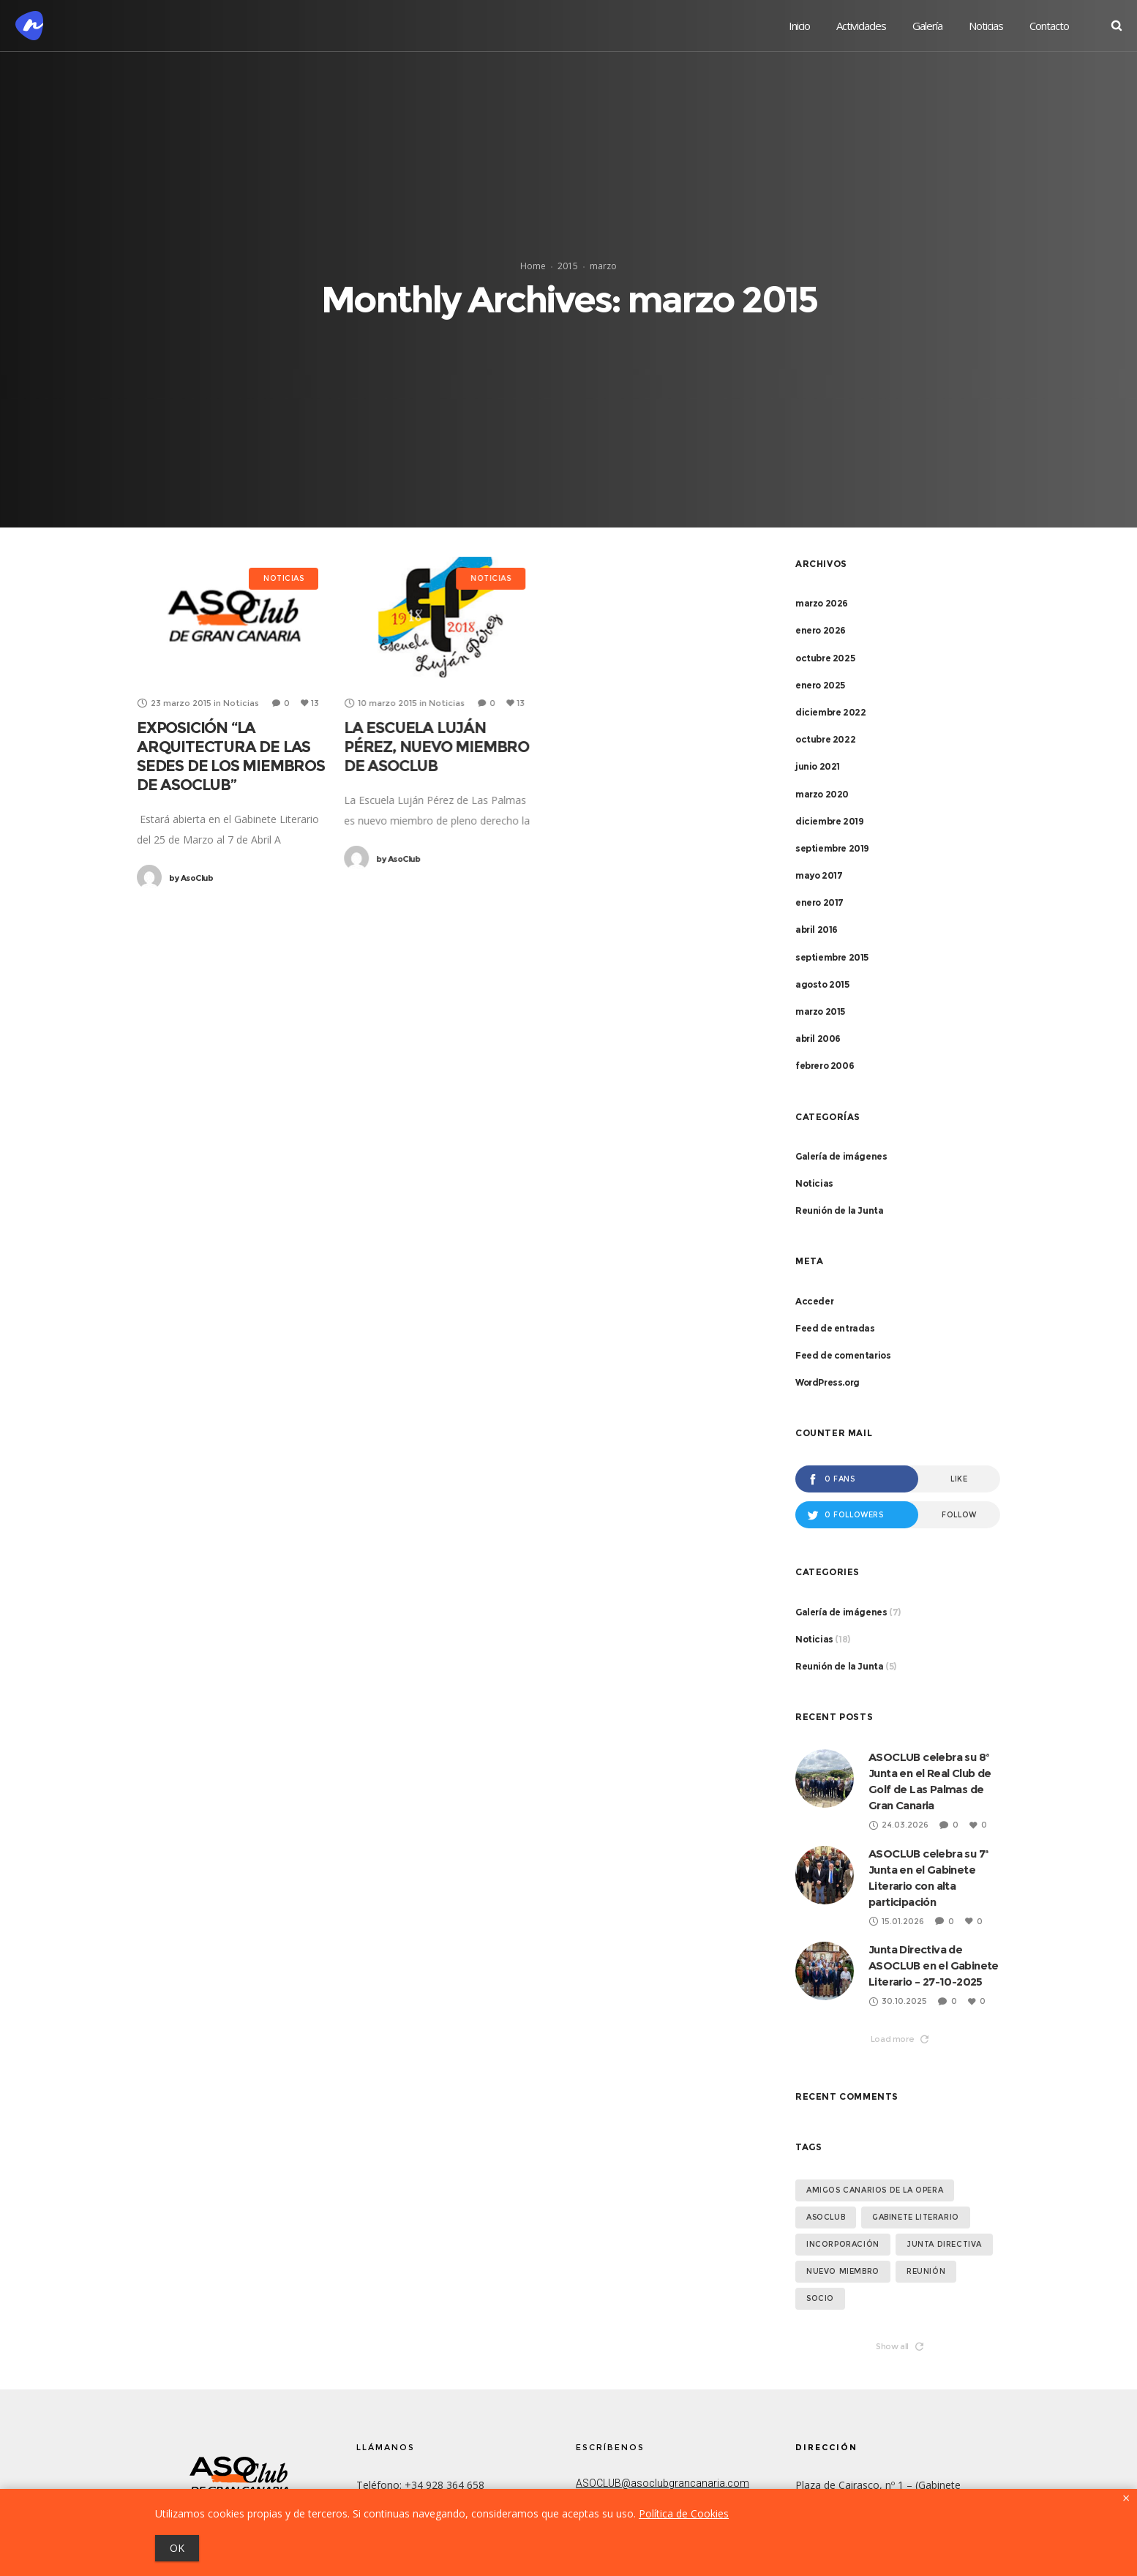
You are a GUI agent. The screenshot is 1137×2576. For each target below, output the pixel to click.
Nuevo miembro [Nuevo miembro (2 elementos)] (842, 2271)
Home (533, 266)
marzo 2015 (820, 1011)
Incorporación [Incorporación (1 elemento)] (842, 2244)
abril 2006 (818, 1038)
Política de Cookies (684, 2513)
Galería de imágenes (841, 1156)
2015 (568, 266)
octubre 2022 (825, 739)
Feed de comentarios (842, 1355)
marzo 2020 (822, 794)
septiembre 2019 (832, 848)
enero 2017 (819, 902)
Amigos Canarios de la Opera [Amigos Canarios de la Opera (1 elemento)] (874, 2190)
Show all (899, 2346)
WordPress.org (827, 1382)
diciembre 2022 (830, 712)
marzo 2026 (821, 603)
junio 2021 (817, 766)
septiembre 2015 (831, 957)
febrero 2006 (824, 1065)
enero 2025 (820, 685)
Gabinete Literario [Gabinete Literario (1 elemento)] (915, 2217)
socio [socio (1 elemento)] (820, 2298)
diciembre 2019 (829, 821)
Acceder (814, 1301)
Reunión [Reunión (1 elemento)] (926, 2271)
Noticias (814, 1183)
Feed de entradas (835, 1328)
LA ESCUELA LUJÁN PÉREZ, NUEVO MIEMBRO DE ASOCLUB (436, 746)
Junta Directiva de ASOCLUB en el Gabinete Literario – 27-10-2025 (933, 1965)
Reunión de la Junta (839, 1210)
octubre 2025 (825, 658)
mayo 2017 (818, 875)
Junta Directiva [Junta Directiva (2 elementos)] (944, 2244)
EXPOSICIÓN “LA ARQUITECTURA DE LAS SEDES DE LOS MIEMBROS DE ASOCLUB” (231, 756)
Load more (899, 2039)
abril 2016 (816, 929)
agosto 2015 (822, 984)
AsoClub (191, 878)
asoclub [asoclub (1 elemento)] (825, 2217)
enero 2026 (820, 630)
